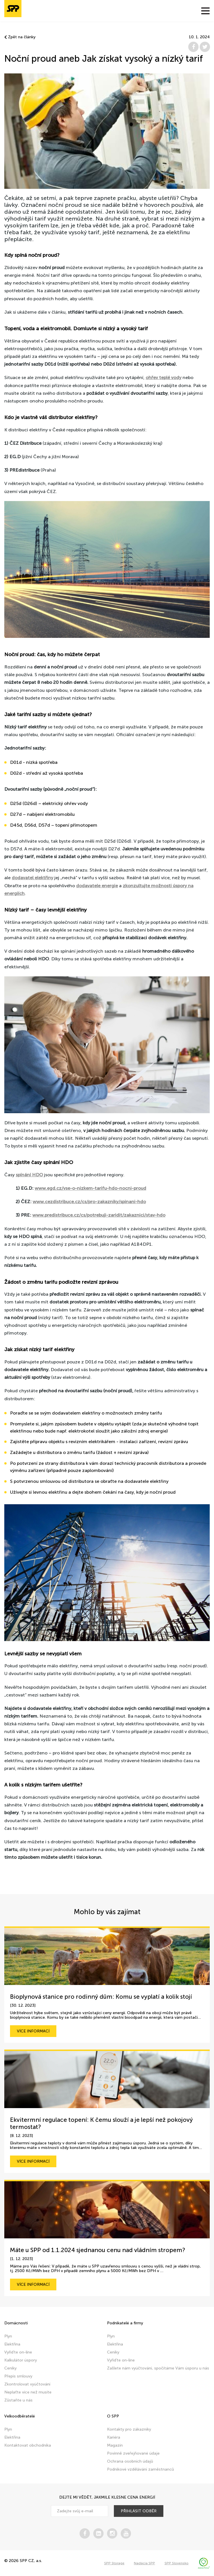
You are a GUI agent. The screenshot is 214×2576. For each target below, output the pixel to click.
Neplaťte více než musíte (27, 2392)
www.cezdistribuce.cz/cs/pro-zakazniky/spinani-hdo (89, 1201)
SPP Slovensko (177, 2563)
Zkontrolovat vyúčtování (27, 2384)
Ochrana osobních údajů (130, 2461)
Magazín (115, 2445)
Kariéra (113, 2437)
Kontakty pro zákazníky (129, 2429)
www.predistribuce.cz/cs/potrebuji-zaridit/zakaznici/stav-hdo (98, 1215)
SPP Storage (114, 2563)
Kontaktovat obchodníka (27, 2445)
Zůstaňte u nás (18, 2400)
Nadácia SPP (144, 2563)
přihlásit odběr (138, 2511)
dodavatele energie (97, 885)
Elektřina (12, 2344)
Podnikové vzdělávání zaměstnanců (140, 2469)
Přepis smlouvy (18, 2376)
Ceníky (10, 2368)
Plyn (8, 2336)
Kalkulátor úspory (20, 2360)
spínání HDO (29, 1174)
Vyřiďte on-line (18, 2352)
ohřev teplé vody (163, 377)
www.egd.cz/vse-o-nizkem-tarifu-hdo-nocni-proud (90, 1188)
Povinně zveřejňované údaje (133, 2453)
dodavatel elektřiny (32, 877)
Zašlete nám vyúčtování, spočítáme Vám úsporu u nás (158, 2368)
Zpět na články (19, 37)
